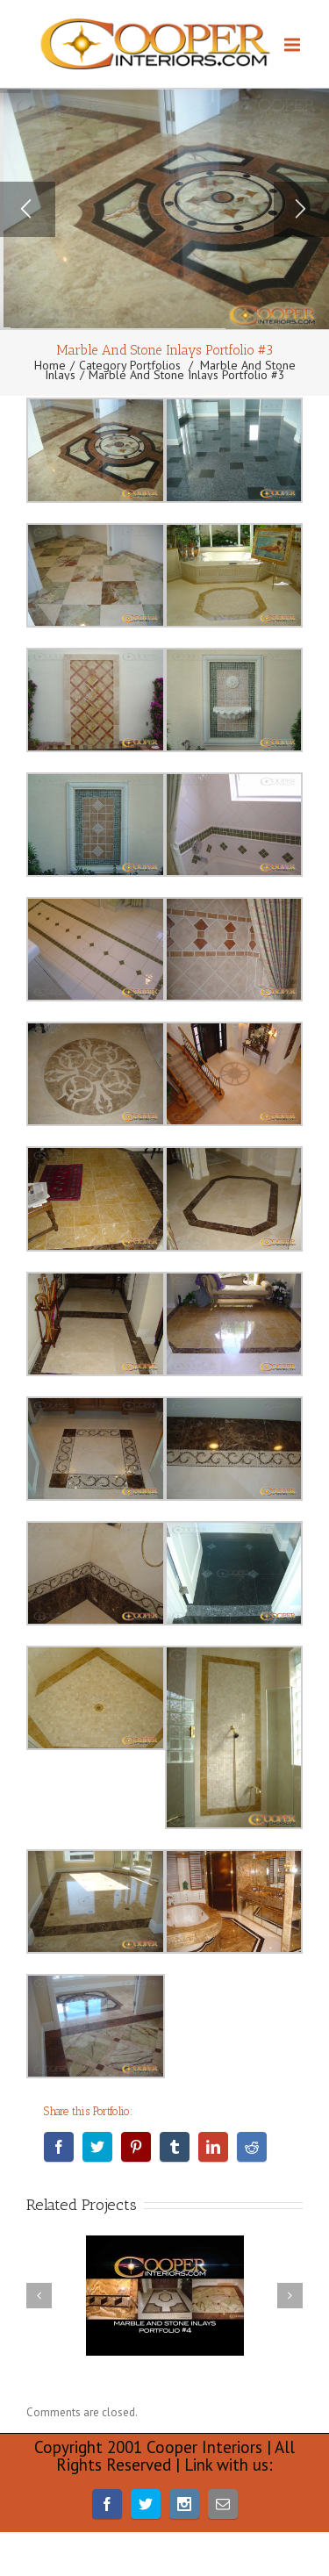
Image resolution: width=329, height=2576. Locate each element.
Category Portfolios (130, 365)
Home (50, 365)
